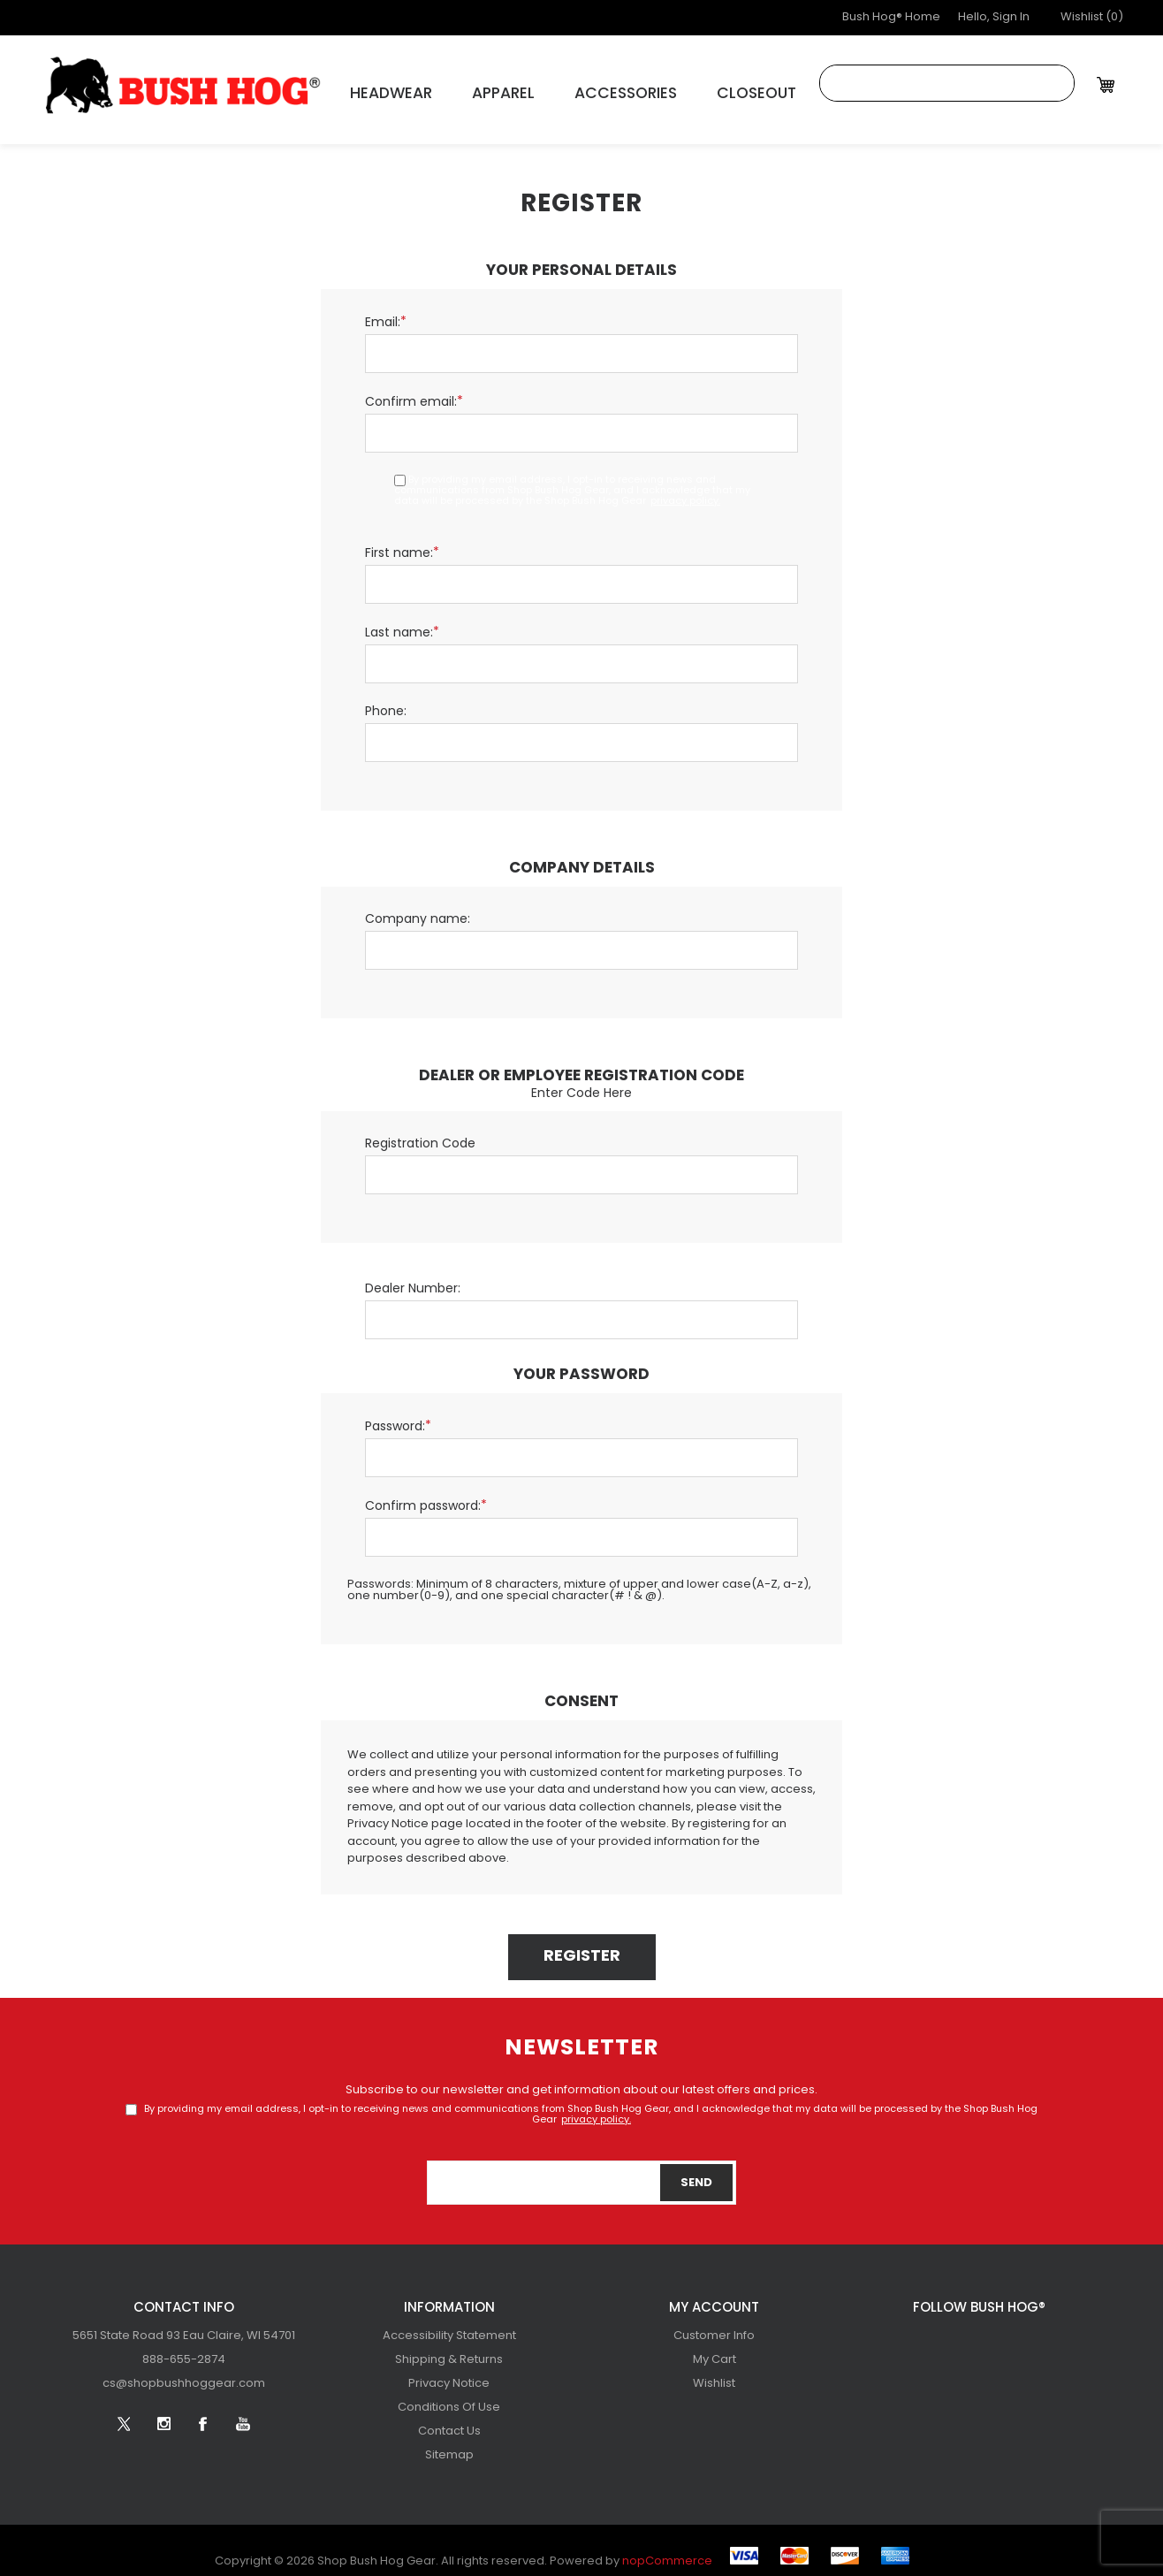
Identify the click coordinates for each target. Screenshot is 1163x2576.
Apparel (471, 88)
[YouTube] (1038, 2333)
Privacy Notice (449, 2373)
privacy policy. (685, 491)
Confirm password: (423, 1496)
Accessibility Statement (449, 2325)
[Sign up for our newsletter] (581, 2172)
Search (1056, 83)
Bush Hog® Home (891, 17)
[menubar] (183, 2349)
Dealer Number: (412, 1278)
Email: (382, 312)
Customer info (714, 2325)
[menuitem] (183, 2325)
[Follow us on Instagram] (959, 2333)
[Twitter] (919, 2333)
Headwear (376, 88)
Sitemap (449, 2444)
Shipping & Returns (449, 2349)
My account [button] (714, 2298)
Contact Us (449, 2421)
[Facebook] (998, 2333)
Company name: (417, 909)
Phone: (386, 701)
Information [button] (449, 2298)
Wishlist (714, 2373)
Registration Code (420, 1133)
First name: (399, 543)
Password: (395, 1416)
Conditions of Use (449, 2397)
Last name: (399, 622)
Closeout (684, 88)
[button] (1091, 17)
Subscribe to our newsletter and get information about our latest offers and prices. (581, 2079)
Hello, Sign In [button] (994, 17)
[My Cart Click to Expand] (1108, 84)
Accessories (574, 88)
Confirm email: (411, 392)
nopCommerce (667, 2551)
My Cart (714, 2349)
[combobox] (929, 83)
